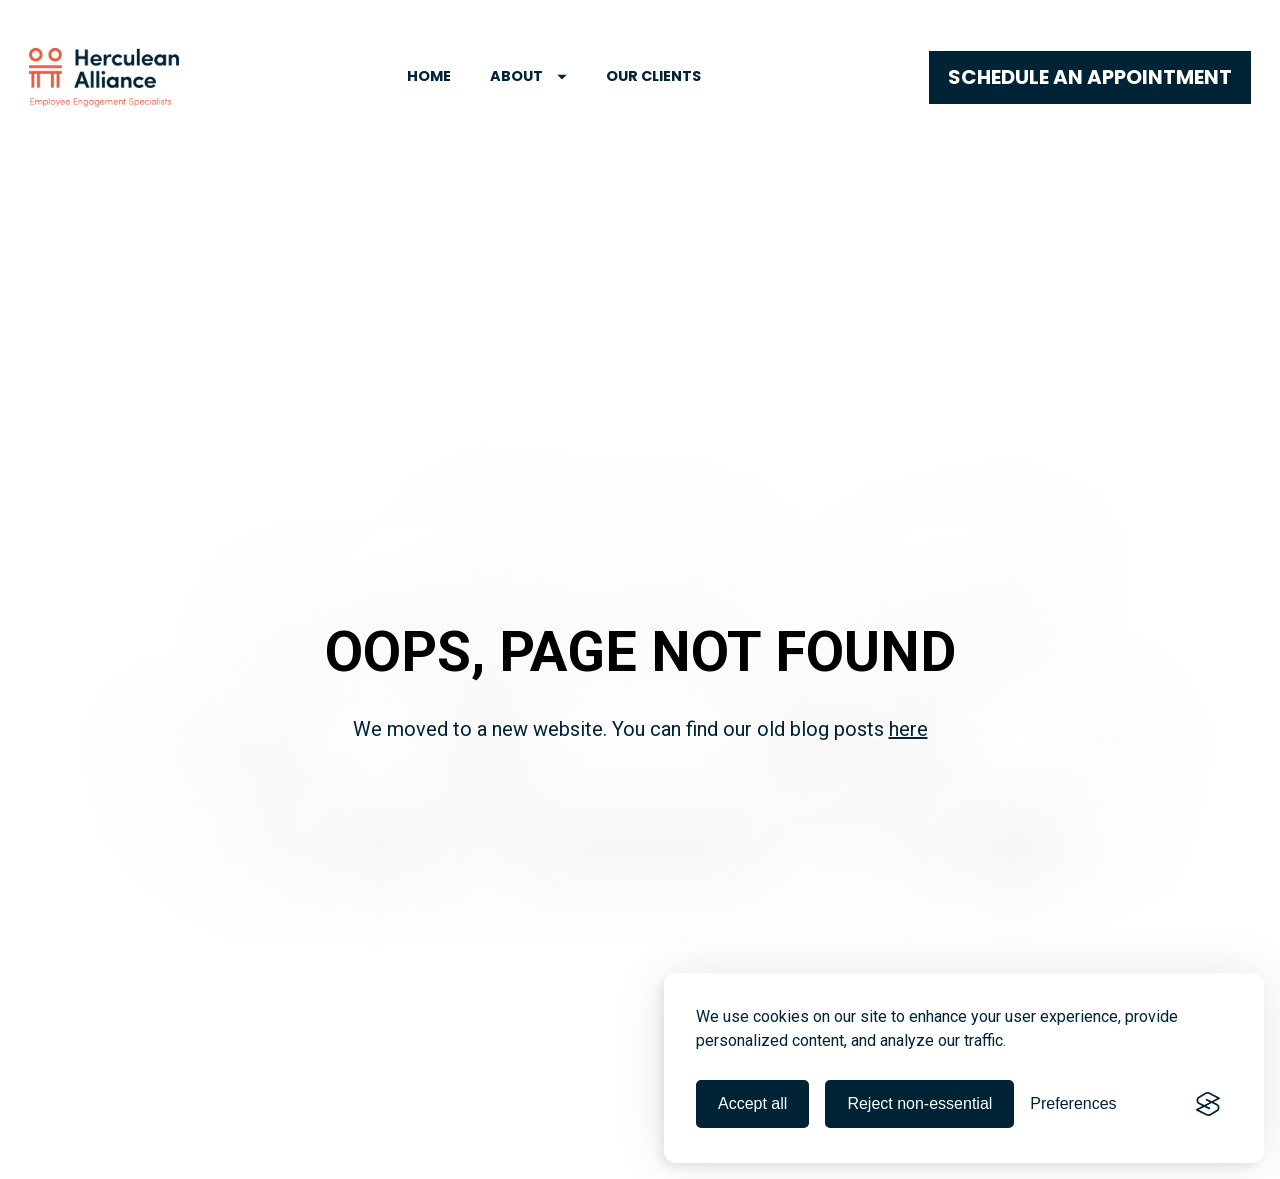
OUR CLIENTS (653, 76)
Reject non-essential (919, 1103)
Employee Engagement (112, 1137)
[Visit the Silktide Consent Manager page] (1208, 1104)
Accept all (752, 1103)
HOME (429, 76)
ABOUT (528, 76)
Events (440, 1162)
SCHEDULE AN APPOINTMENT (1090, 77)
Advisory (428, 1137)
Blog (52, 1162)
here (908, 647)
